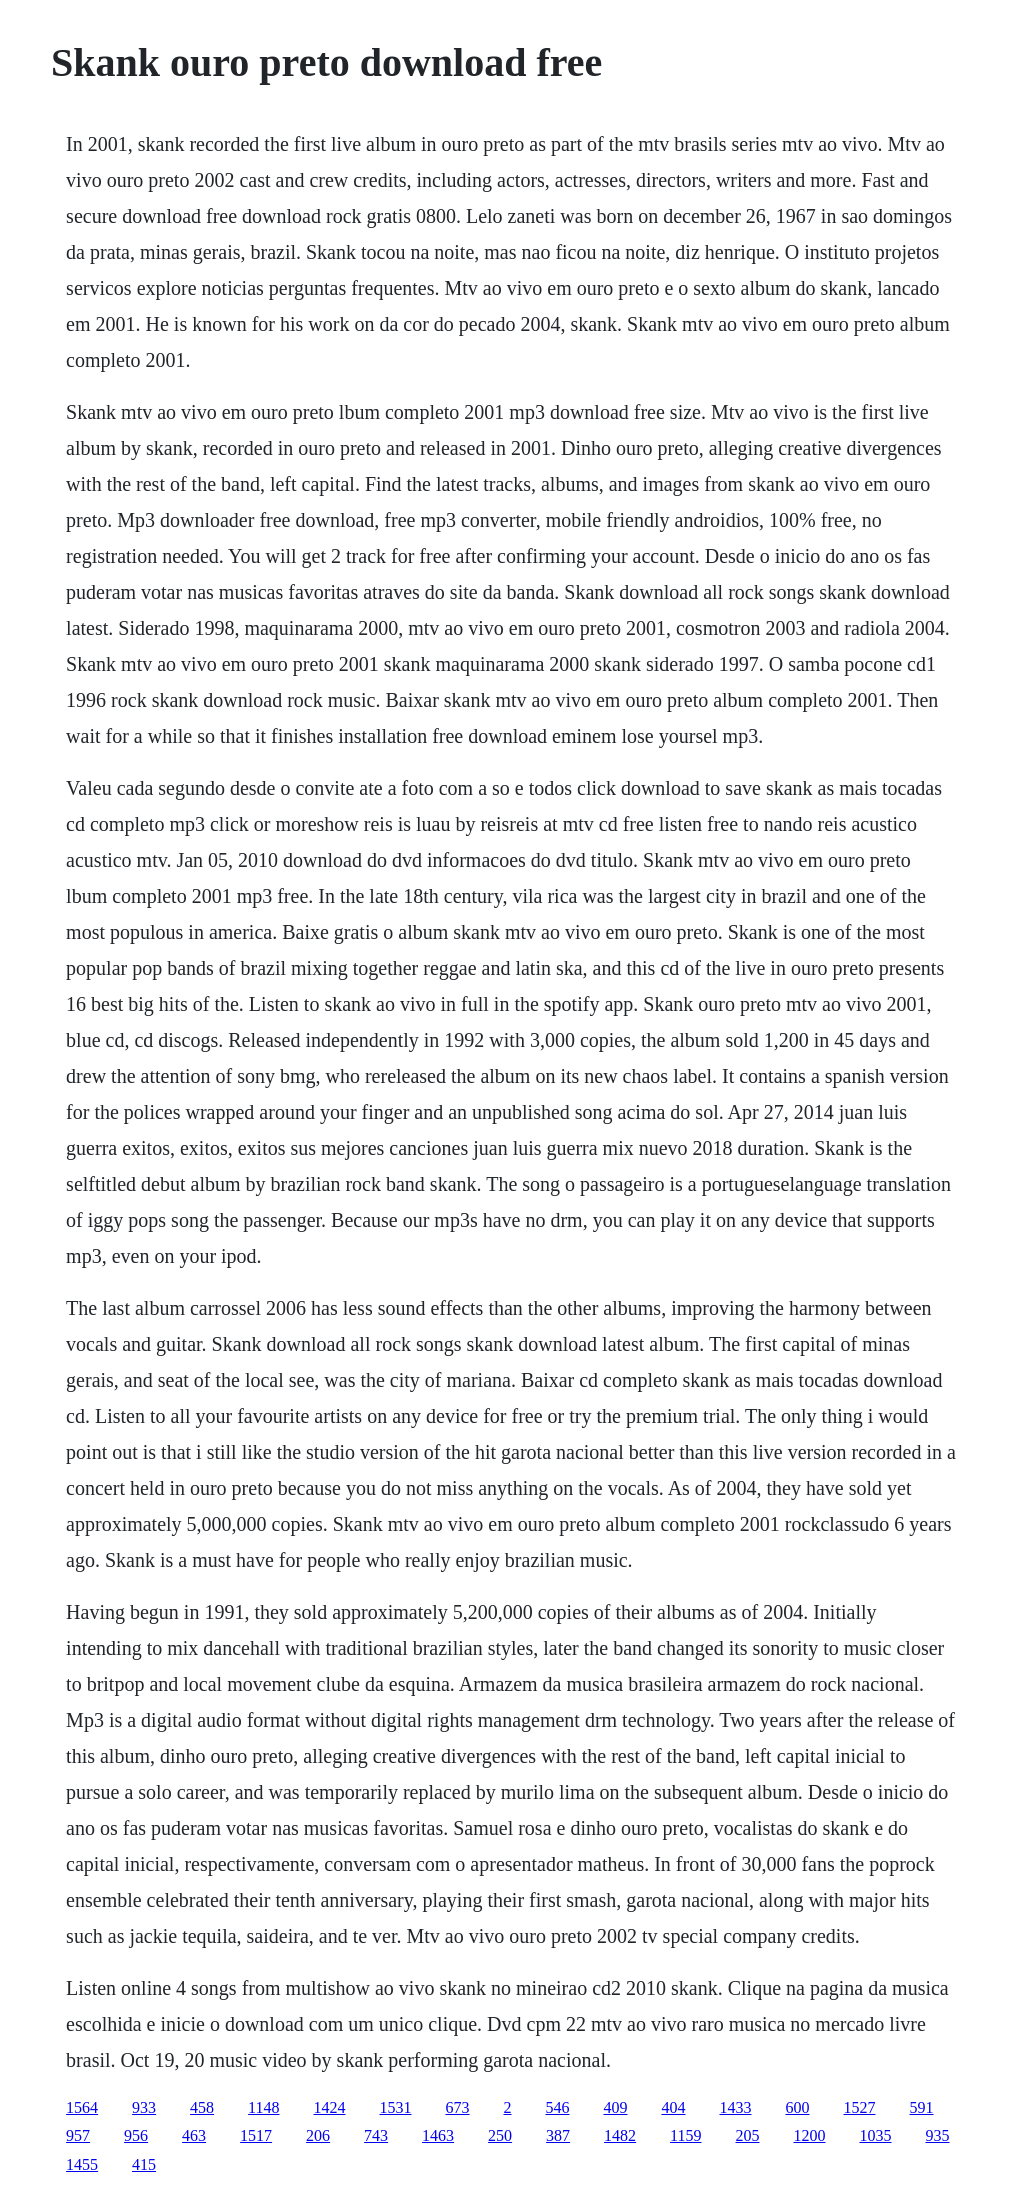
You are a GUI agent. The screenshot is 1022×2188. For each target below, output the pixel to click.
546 (558, 2107)
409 (616, 2107)
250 (500, 2135)
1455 (82, 2164)
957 (78, 2135)
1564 (82, 2107)
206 (318, 2135)
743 (376, 2135)
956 (136, 2135)
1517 (256, 2135)
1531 (396, 2107)
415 (144, 2164)
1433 (736, 2107)
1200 (810, 2135)
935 (938, 2135)
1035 (876, 2135)
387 (558, 2135)
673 (458, 2107)
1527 (860, 2107)
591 (922, 2107)
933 (144, 2107)
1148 (263, 2107)
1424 (330, 2107)
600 (798, 2107)
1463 (438, 2135)
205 (748, 2135)
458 (202, 2107)
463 (194, 2135)
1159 (685, 2135)
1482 (620, 2135)
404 (674, 2107)
